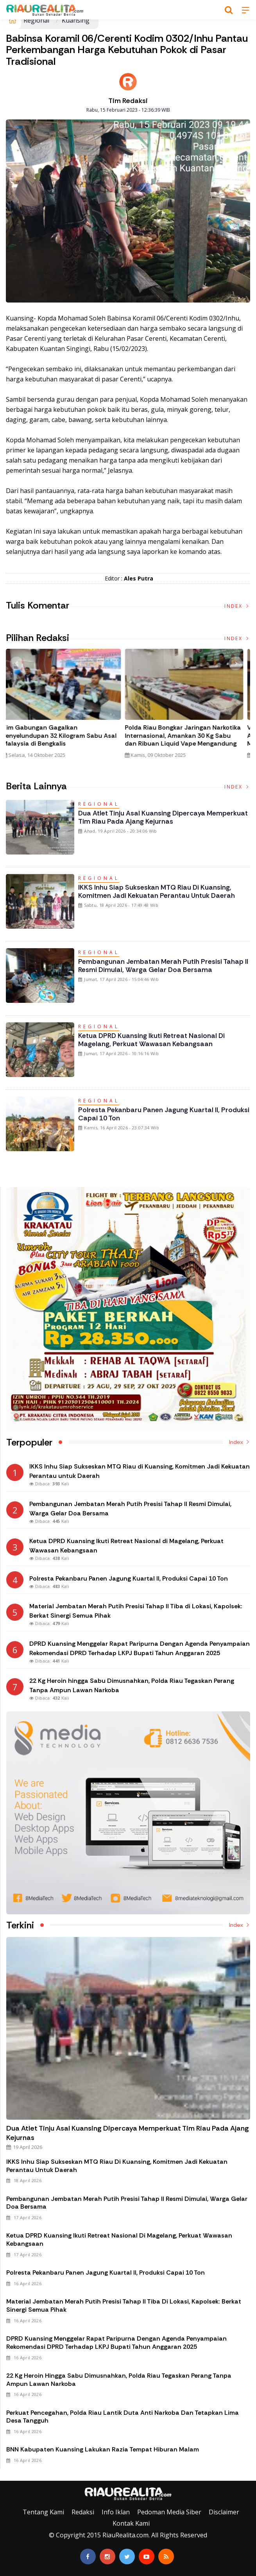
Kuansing (76, 20)
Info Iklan (116, 2512)
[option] (67, 706)
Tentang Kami (43, 2512)
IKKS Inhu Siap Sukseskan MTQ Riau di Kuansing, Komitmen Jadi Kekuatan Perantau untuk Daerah (156, 891)
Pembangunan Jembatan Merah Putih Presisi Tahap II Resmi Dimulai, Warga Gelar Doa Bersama (163, 965)
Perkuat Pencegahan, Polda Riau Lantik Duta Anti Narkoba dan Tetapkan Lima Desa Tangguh (122, 2417)
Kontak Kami (131, 2523)
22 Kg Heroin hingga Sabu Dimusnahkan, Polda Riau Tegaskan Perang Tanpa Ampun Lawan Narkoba (118, 2379)
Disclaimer (224, 2512)
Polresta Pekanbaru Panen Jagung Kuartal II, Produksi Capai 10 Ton (163, 1114)
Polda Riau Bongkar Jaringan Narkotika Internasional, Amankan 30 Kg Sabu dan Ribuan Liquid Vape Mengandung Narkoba (188, 740)
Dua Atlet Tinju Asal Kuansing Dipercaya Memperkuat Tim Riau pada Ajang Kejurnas (163, 817)
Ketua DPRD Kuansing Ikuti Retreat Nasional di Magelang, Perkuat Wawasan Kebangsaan (151, 1039)
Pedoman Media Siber (169, 2512)
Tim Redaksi (128, 100)
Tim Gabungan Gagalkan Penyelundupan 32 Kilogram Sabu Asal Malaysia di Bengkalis (65, 736)
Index (237, 606)
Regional (36, 20)
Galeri (8, 2474)
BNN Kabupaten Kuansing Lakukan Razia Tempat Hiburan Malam (102, 2449)
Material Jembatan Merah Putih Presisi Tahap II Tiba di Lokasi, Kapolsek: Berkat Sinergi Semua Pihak (123, 2305)
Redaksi (83, 2512)
